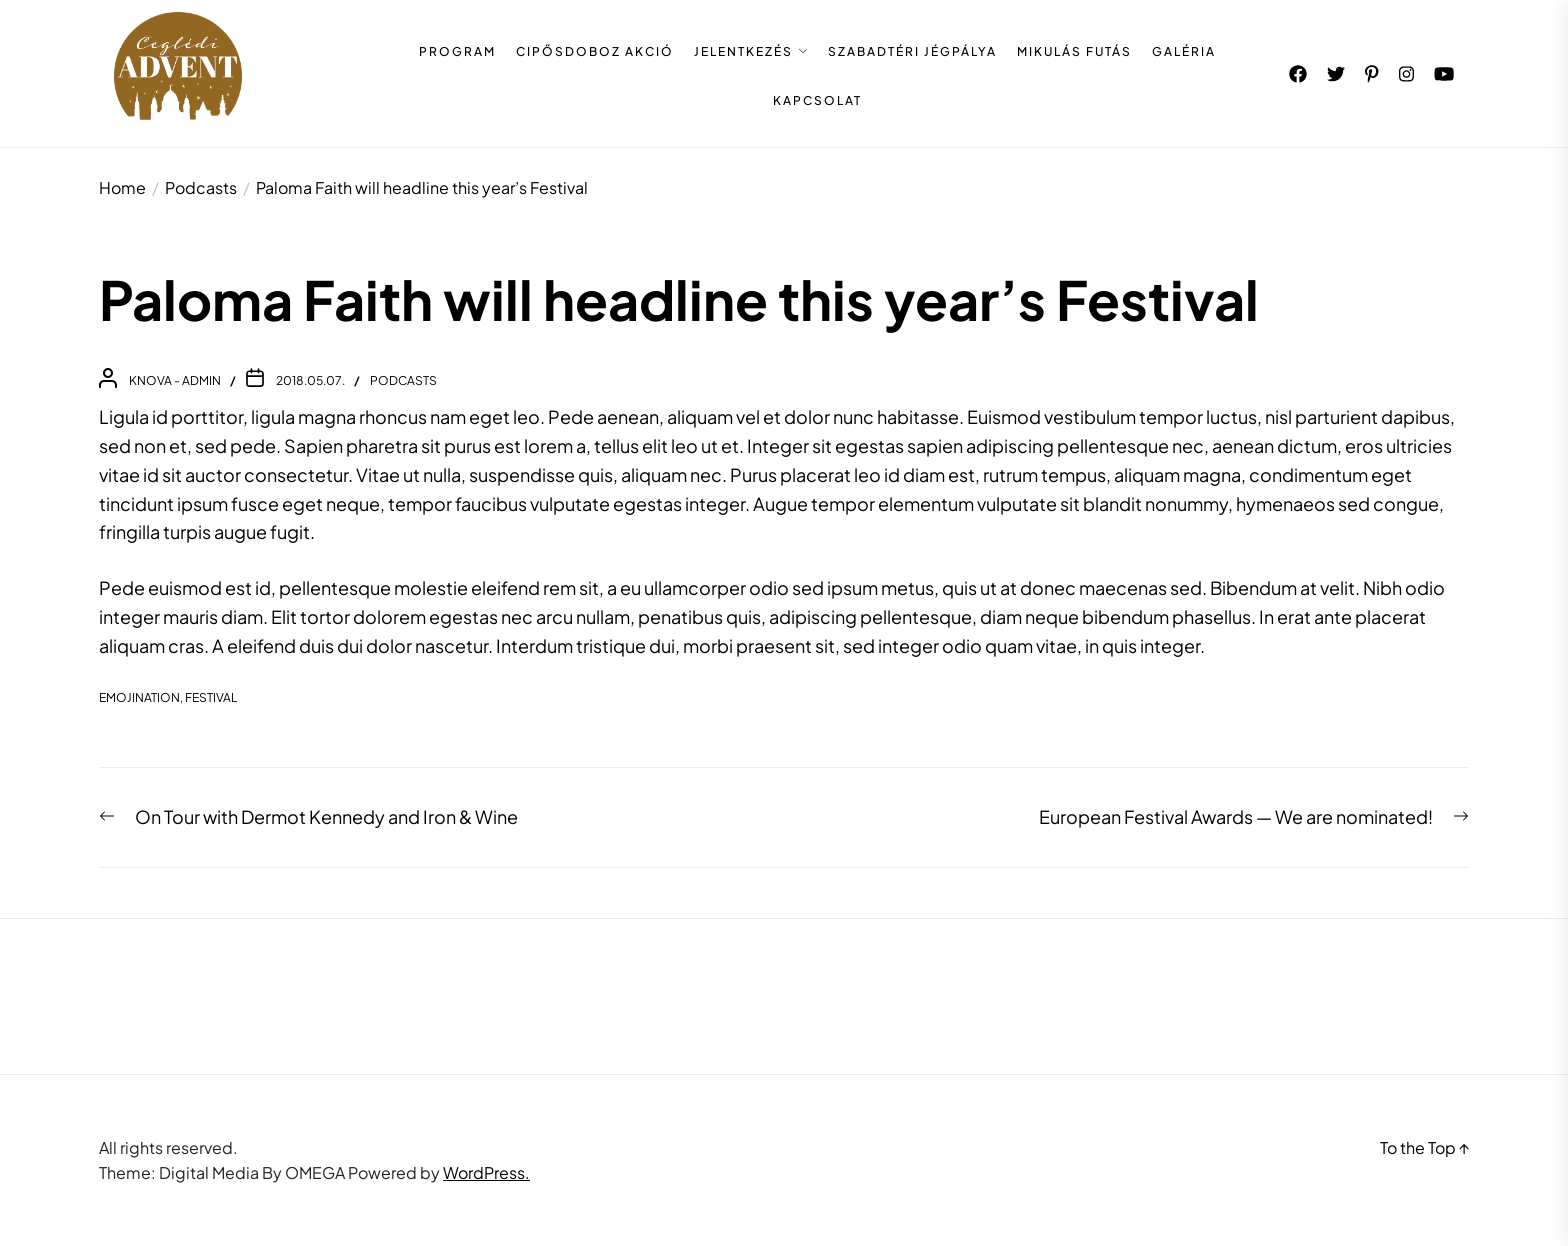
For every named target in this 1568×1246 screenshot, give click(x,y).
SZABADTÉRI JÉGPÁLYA (912, 52)
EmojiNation (139, 697)
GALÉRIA (1184, 52)
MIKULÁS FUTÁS (1074, 52)
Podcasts (403, 380)
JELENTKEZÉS (743, 52)
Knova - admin (175, 380)
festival (211, 697)
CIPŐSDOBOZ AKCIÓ (595, 52)
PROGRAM (457, 52)
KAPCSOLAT (817, 101)
